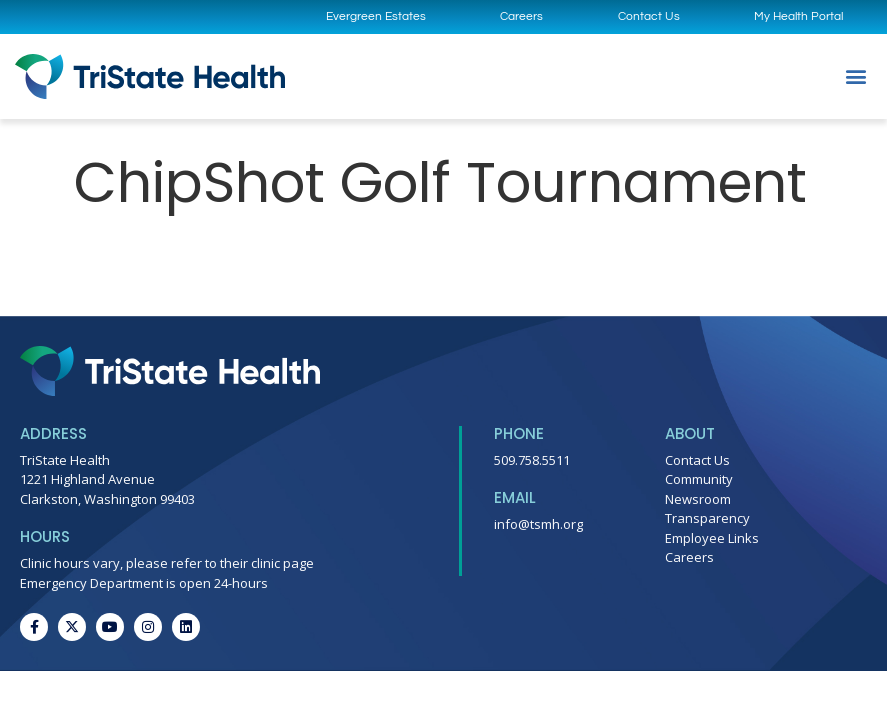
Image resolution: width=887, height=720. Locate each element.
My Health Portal (798, 16)
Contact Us (649, 16)
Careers (521, 16)
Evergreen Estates (376, 16)
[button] (855, 76)
